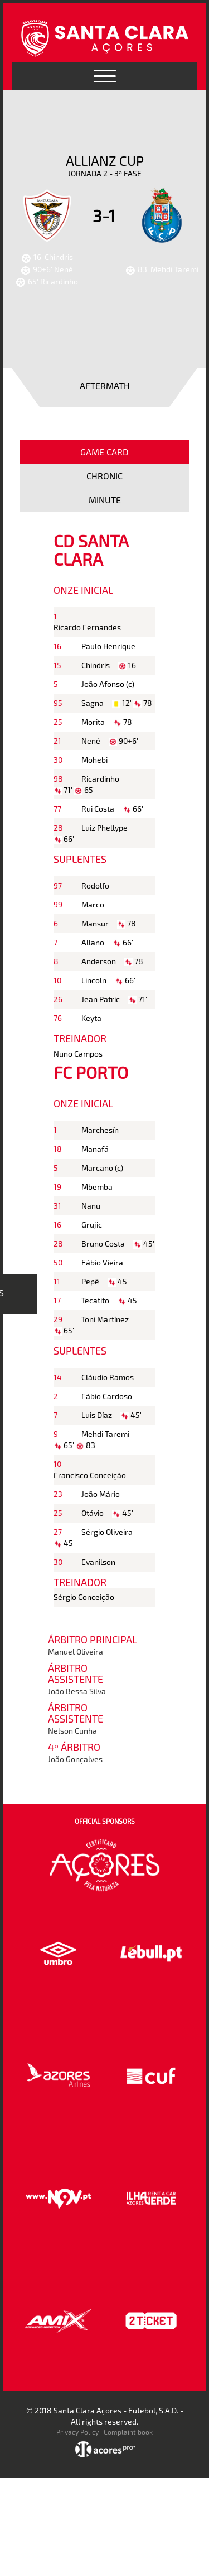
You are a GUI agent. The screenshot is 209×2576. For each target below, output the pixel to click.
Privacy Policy (77, 2432)
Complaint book (128, 2432)
